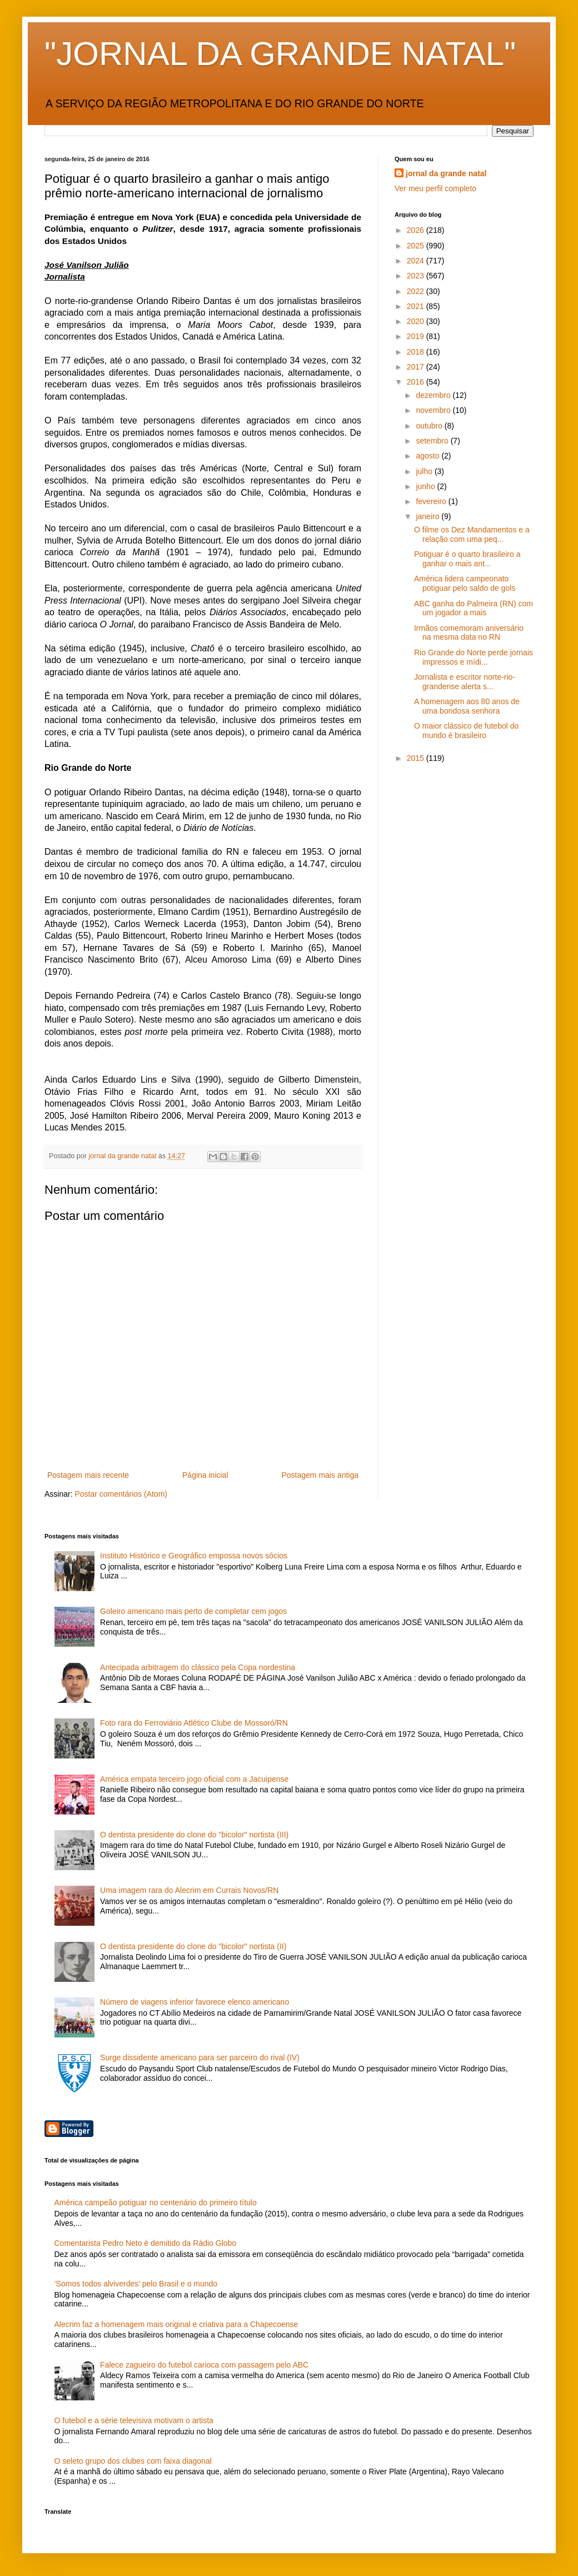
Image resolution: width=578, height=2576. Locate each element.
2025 (416, 245)
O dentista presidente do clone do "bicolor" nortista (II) (193, 1946)
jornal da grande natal (446, 173)
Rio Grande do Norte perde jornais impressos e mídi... (473, 657)
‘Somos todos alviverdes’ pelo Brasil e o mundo (136, 2283)
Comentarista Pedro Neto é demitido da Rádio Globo (145, 2243)
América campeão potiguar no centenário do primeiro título (155, 2202)
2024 (416, 260)
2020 (416, 321)
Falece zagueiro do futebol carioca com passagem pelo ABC (204, 2364)
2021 (416, 306)
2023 (416, 275)
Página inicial (205, 1475)
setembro (433, 440)
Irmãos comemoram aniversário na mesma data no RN (469, 633)
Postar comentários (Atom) (120, 1493)
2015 (416, 758)
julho (425, 471)
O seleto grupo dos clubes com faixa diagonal (133, 2461)
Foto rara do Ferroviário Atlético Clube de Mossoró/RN (194, 1722)
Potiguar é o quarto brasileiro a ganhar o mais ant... (467, 559)
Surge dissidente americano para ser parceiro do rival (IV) (200, 2057)
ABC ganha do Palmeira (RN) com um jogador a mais (473, 608)
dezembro (434, 395)
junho (426, 486)
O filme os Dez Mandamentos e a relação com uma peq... (472, 534)
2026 (416, 230)
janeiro (428, 516)
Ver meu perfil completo (435, 188)
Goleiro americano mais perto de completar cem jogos (193, 1611)
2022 (416, 291)
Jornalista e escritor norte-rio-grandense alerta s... (464, 681)
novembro (434, 410)
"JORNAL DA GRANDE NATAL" (280, 53)
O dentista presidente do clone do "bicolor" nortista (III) (194, 1834)
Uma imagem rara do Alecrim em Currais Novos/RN (189, 1890)
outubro (430, 425)
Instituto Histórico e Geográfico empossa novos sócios (193, 1555)
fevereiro (432, 501)
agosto (428, 455)
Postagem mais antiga (319, 1475)
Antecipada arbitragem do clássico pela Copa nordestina (197, 1667)
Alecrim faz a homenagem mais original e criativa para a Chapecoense (176, 2324)
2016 (416, 381)
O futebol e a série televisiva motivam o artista (133, 2420)
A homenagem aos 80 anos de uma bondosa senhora (467, 706)
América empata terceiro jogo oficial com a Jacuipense (194, 1779)
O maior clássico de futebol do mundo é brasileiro (466, 730)
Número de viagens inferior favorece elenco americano (194, 2001)
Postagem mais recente (88, 1475)
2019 (416, 336)
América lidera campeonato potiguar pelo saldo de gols (464, 583)
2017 (416, 366)
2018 (416, 351)
